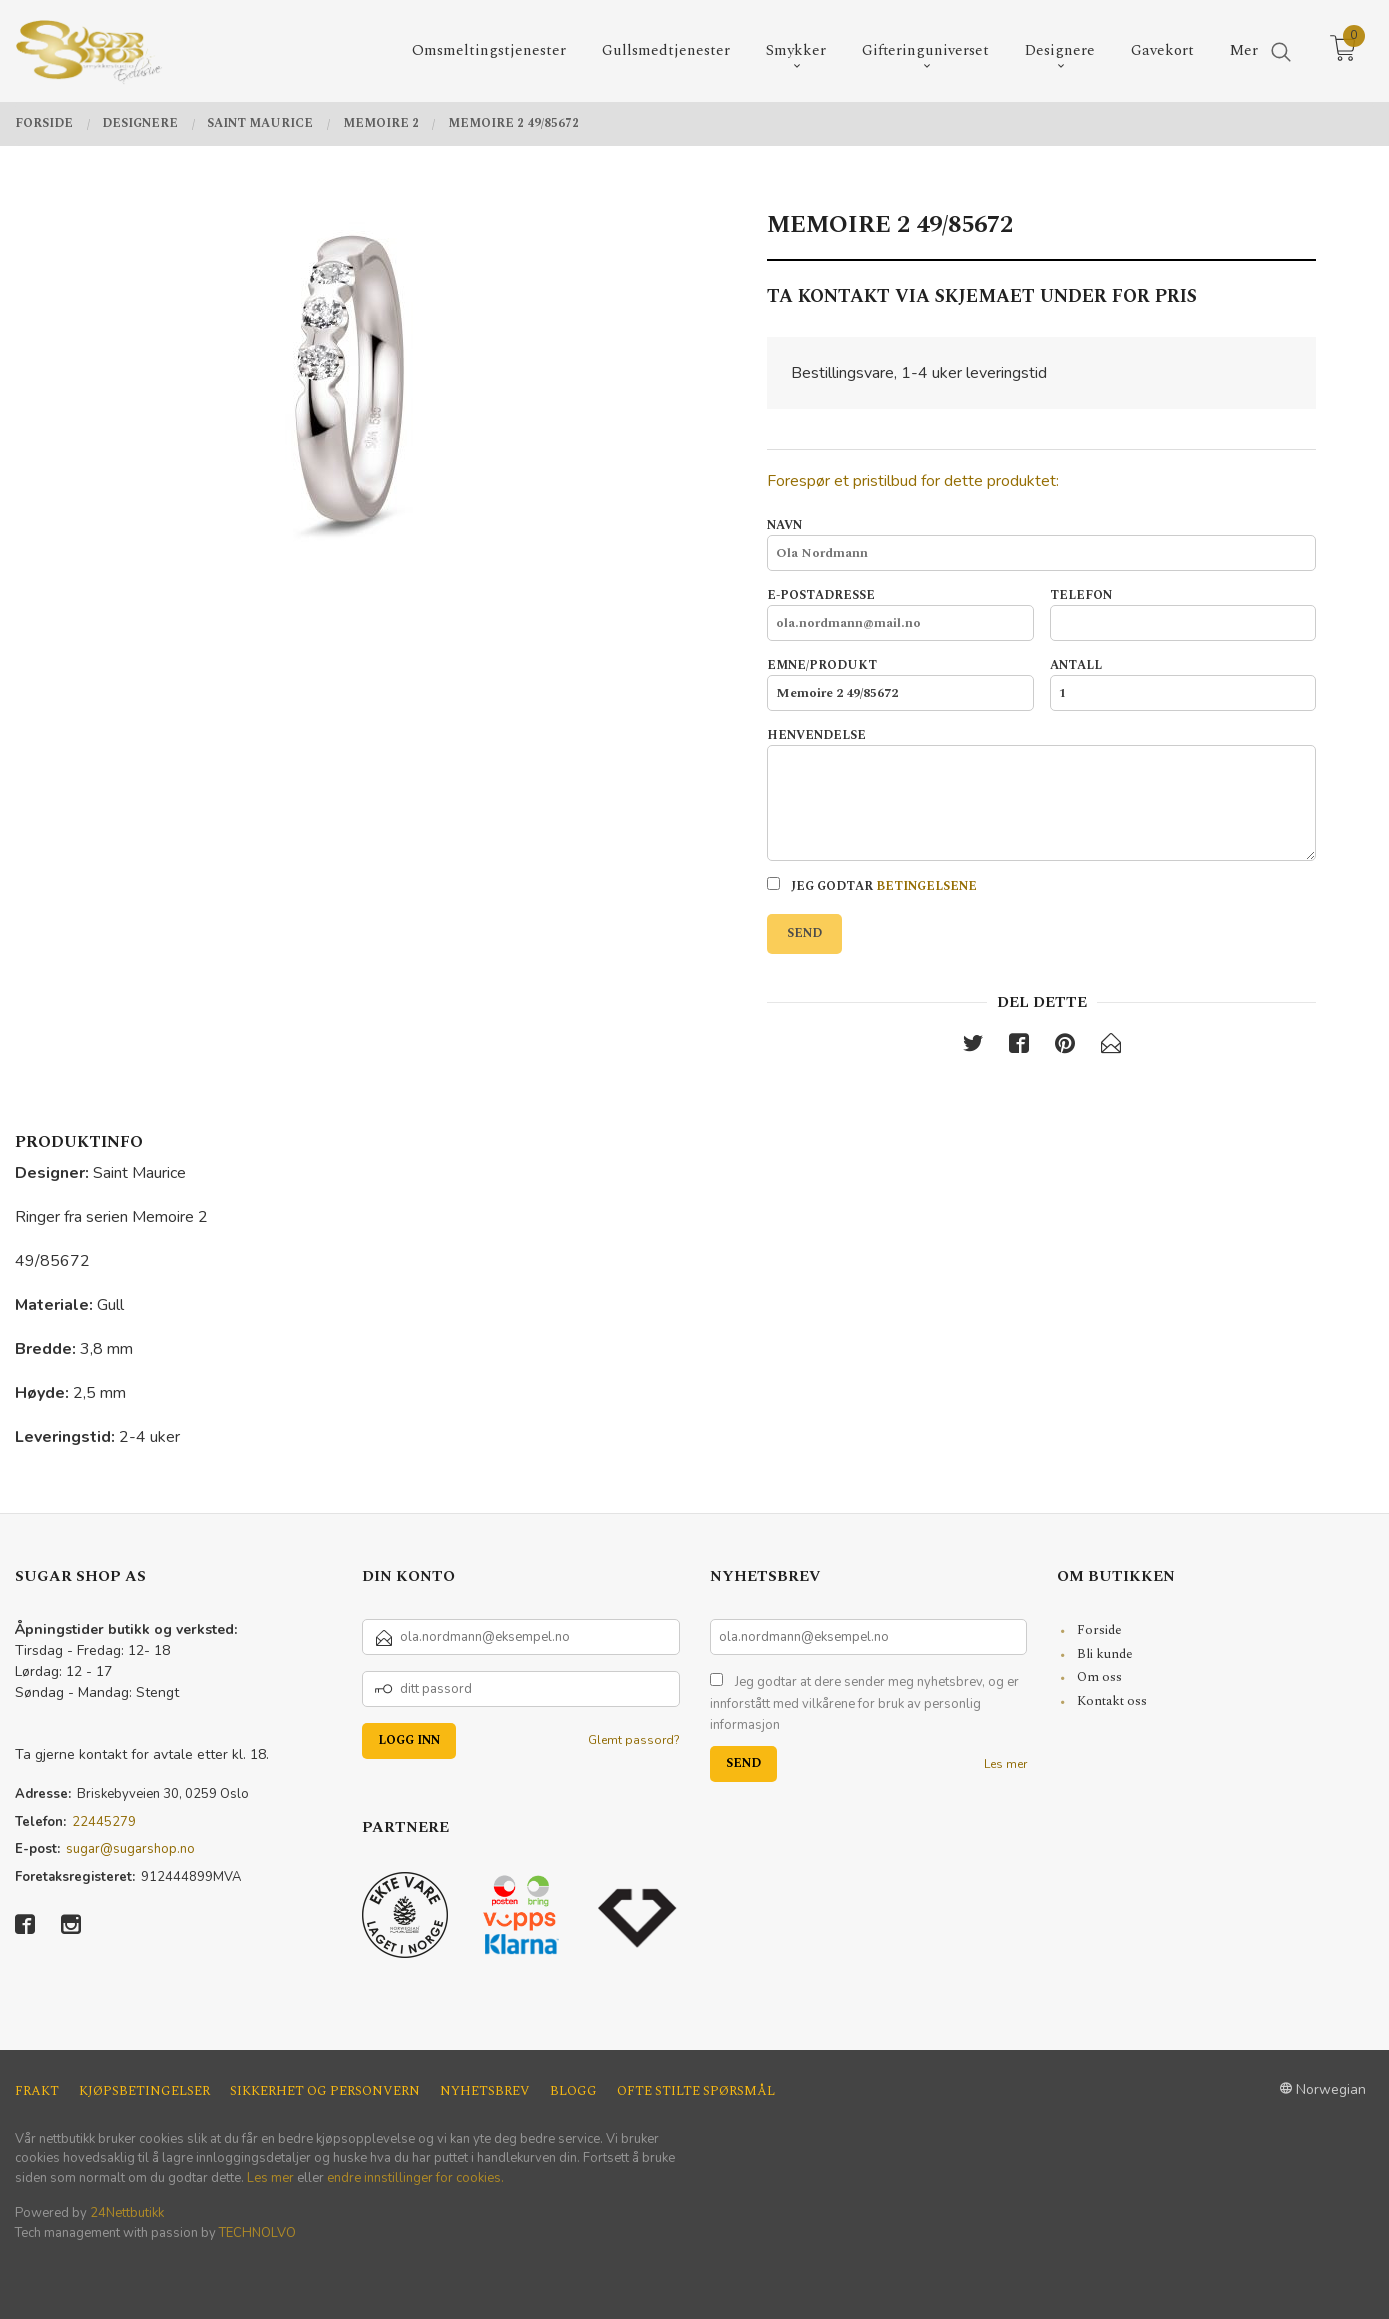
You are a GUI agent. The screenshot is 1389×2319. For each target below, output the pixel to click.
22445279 (104, 1822)
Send (804, 933)
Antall (1183, 684)
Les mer (1005, 1764)
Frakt (37, 2091)
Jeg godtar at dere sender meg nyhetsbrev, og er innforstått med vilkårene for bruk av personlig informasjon (864, 1703)
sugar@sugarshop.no (130, 1849)
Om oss (1099, 1677)
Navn (1041, 544)
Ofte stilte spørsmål (696, 2091)
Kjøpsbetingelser (144, 2091)
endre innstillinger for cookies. (415, 2178)
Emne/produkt (900, 684)
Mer (1244, 50)
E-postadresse (900, 614)
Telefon (1183, 614)
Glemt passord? (634, 1740)
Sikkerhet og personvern (325, 2091)
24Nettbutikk (127, 2213)
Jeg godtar (872, 886)
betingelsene (926, 886)
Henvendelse (1041, 794)
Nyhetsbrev (485, 2091)
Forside (1099, 1630)
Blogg (573, 2091)
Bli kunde (1105, 1654)
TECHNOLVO (257, 2233)
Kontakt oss (1112, 1701)
